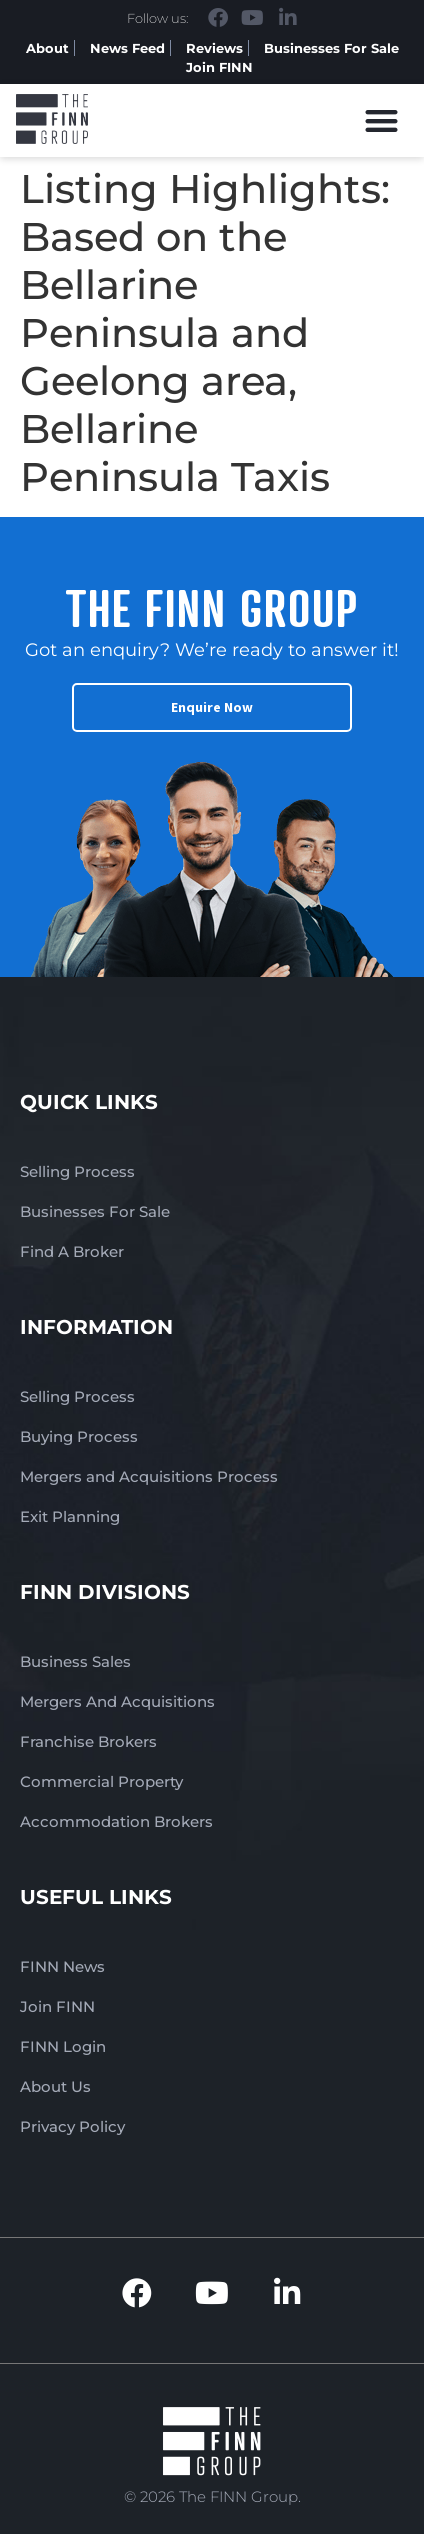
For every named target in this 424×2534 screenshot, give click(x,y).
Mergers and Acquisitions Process (149, 1476)
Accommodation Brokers (116, 1821)
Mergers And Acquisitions (117, 1701)
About (47, 48)
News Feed (127, 48)
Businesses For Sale (331, 48)
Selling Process (77, 1171)
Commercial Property (101, 1781)
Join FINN (219, 67)
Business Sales (75, 1661)
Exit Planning (70, 1516)
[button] (382, 120)
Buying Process (79, 1436)
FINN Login (63, 2046)
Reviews (214, 48)
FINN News (62, 1966)
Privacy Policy (72, 2126)
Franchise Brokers (88, 1741)
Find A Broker (72, 1251)
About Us (55, 2086)
